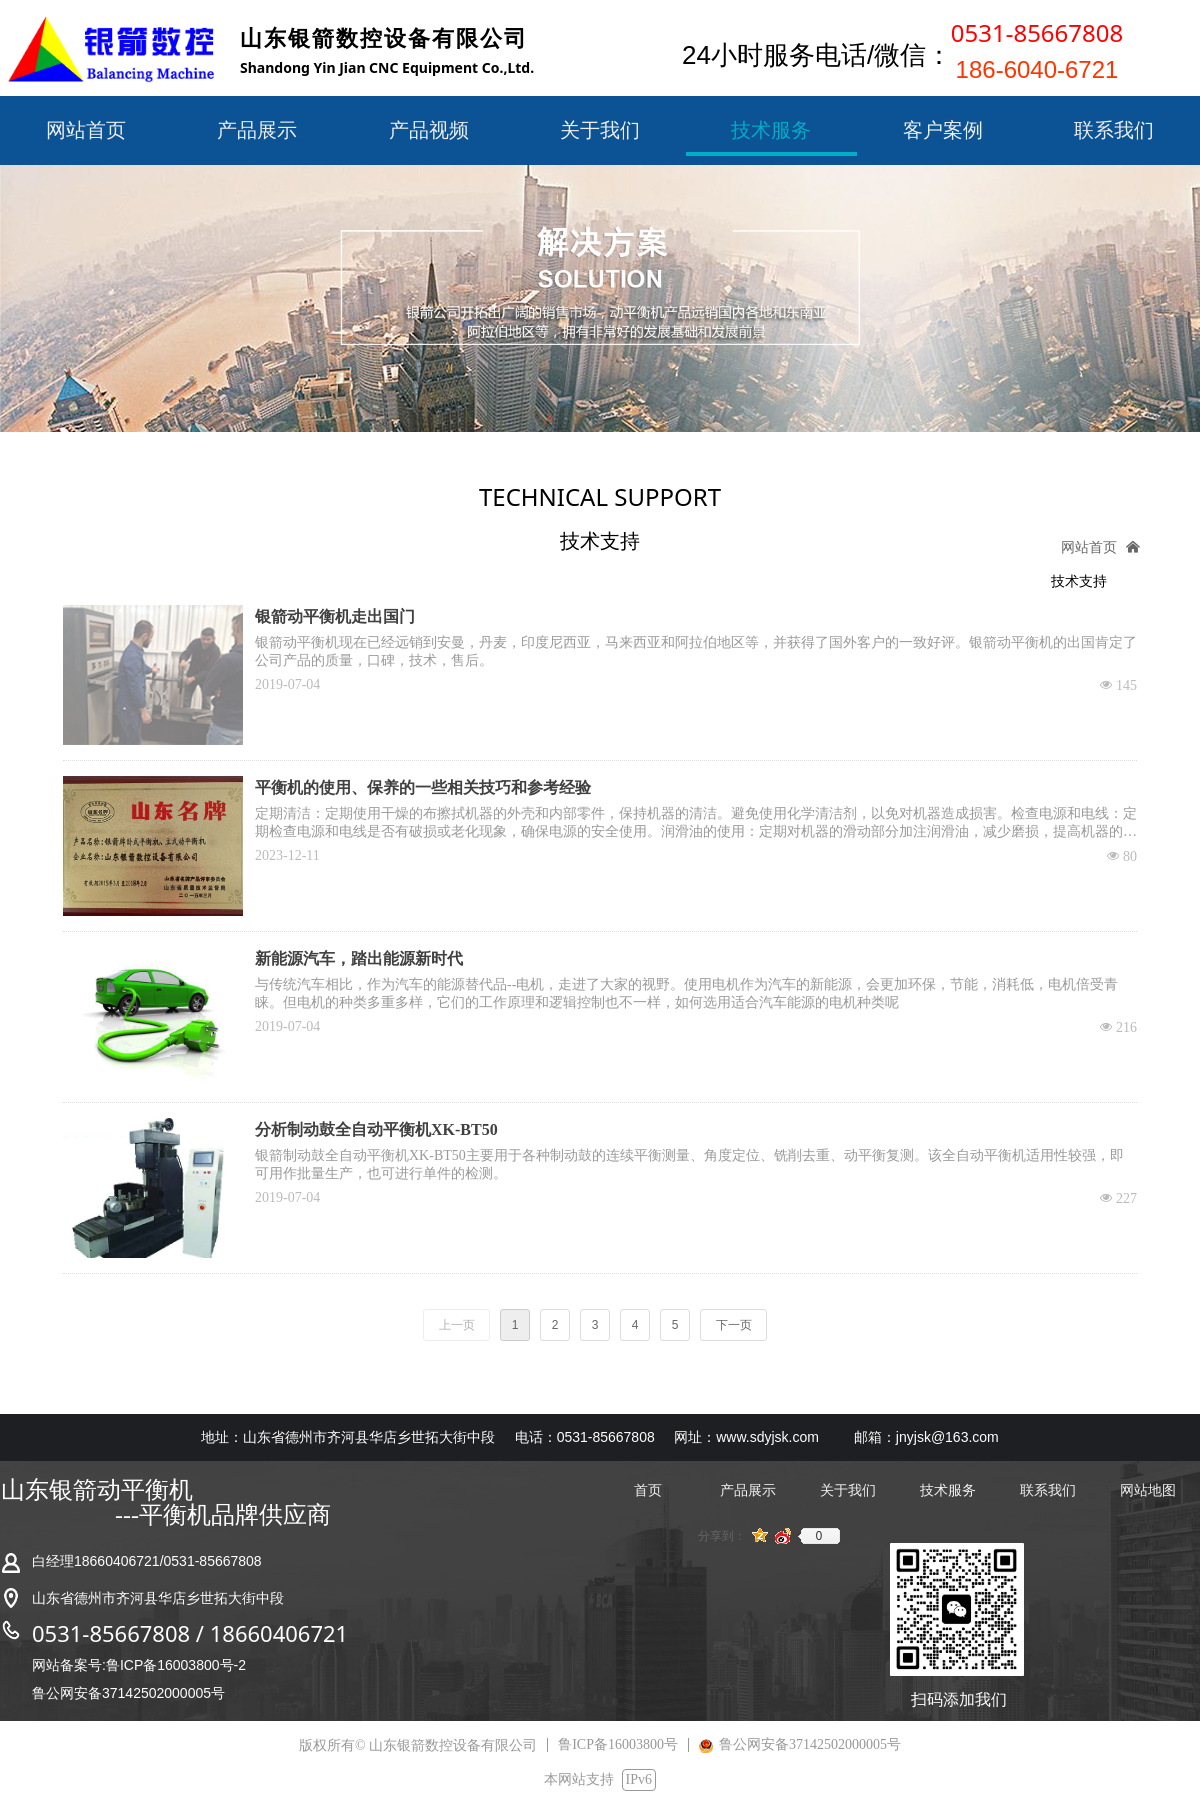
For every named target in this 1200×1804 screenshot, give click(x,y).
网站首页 (1089, 547)
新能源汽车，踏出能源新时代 (359, 958)
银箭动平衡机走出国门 (335, 616)
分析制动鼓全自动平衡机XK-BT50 (376, 1129)
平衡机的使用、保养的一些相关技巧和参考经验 (423, 787)
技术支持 (1079, 581)
